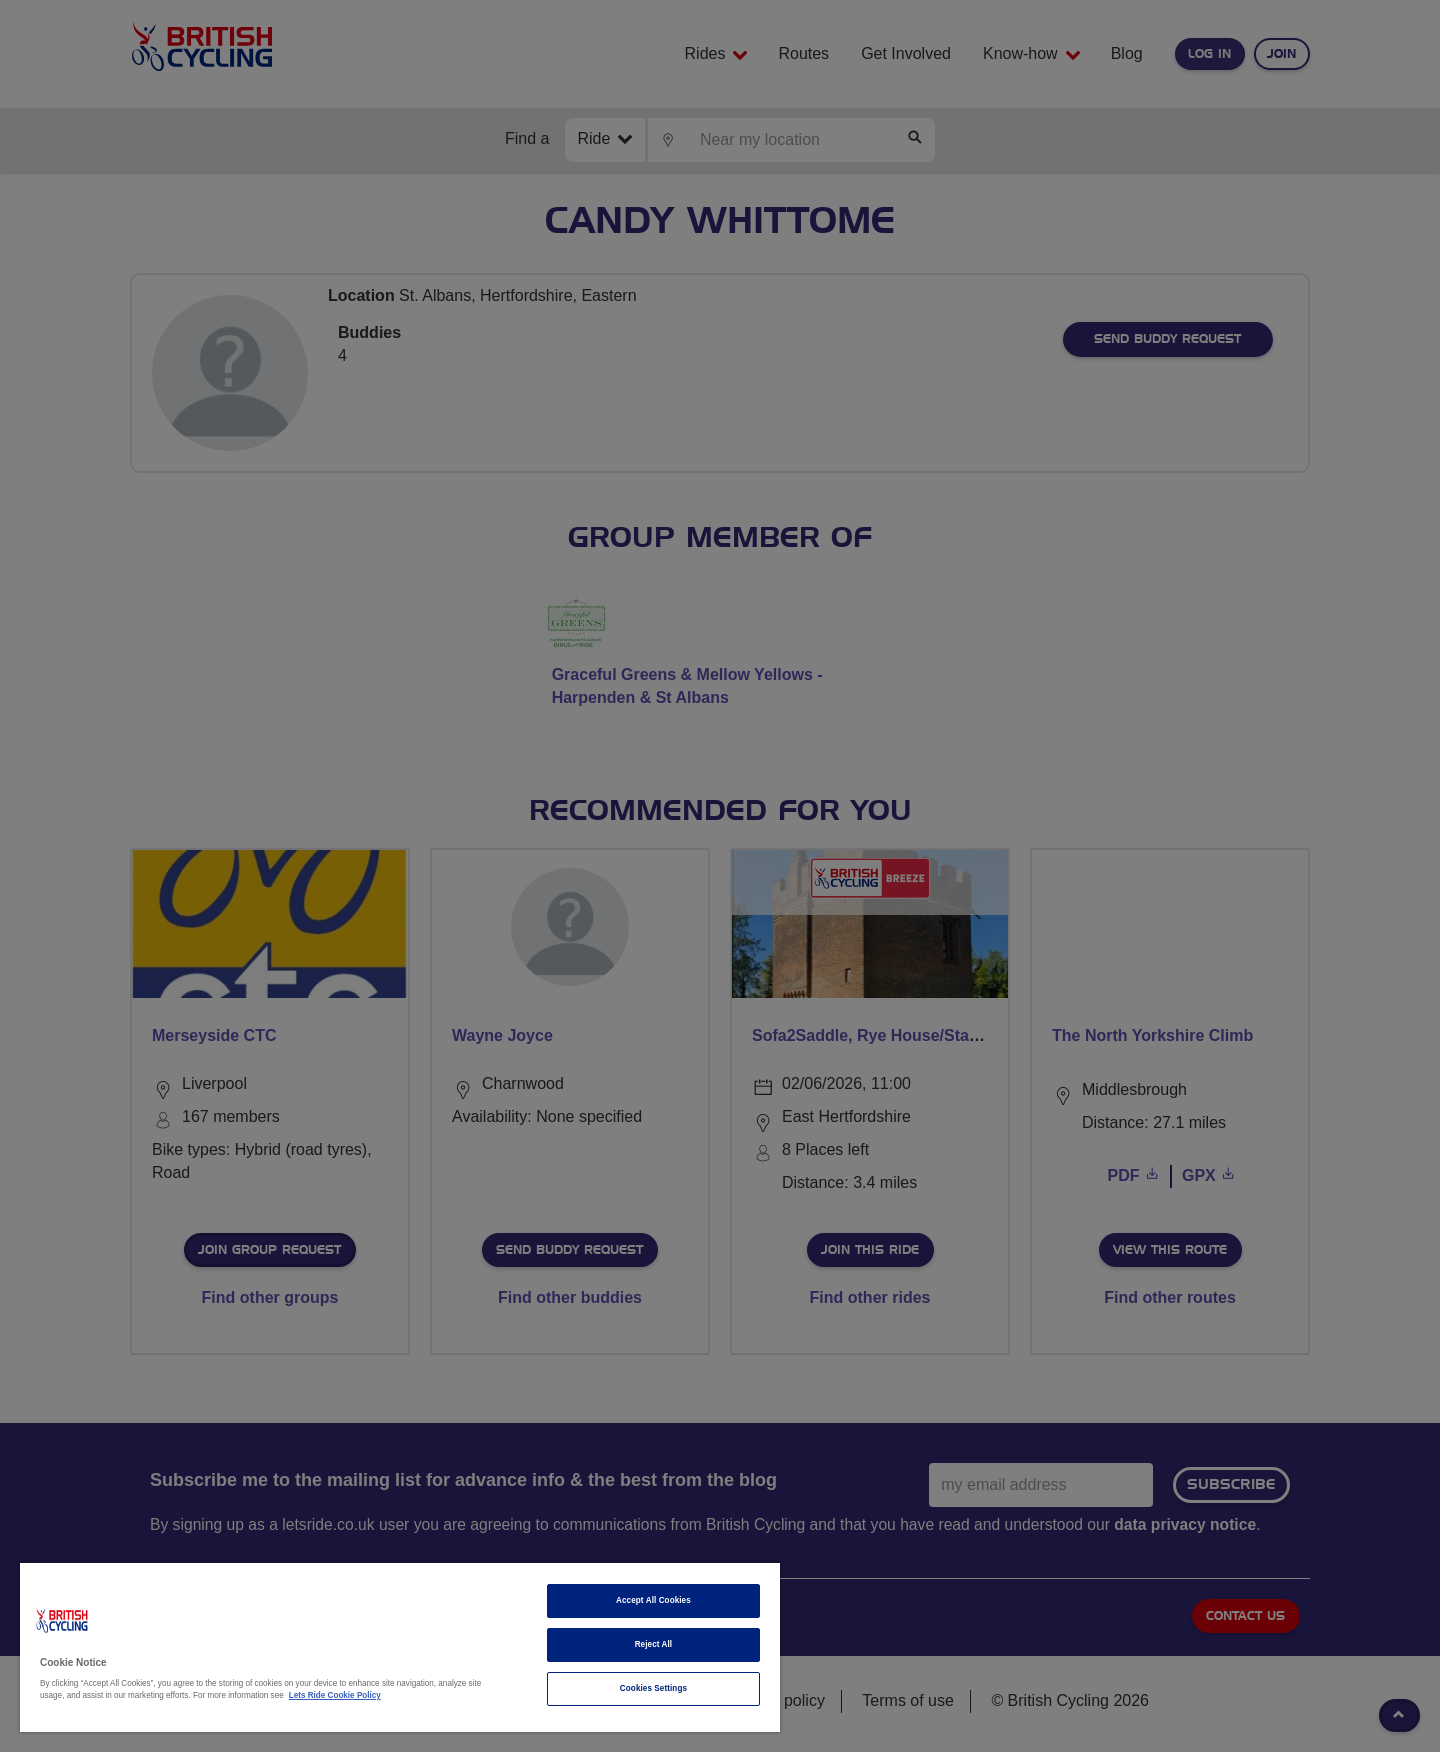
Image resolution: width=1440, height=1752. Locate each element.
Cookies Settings (653, 1688)
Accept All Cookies (653, 1600)
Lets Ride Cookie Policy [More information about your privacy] (335, 1695)
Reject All (654, 1644)
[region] (400, 1647)
